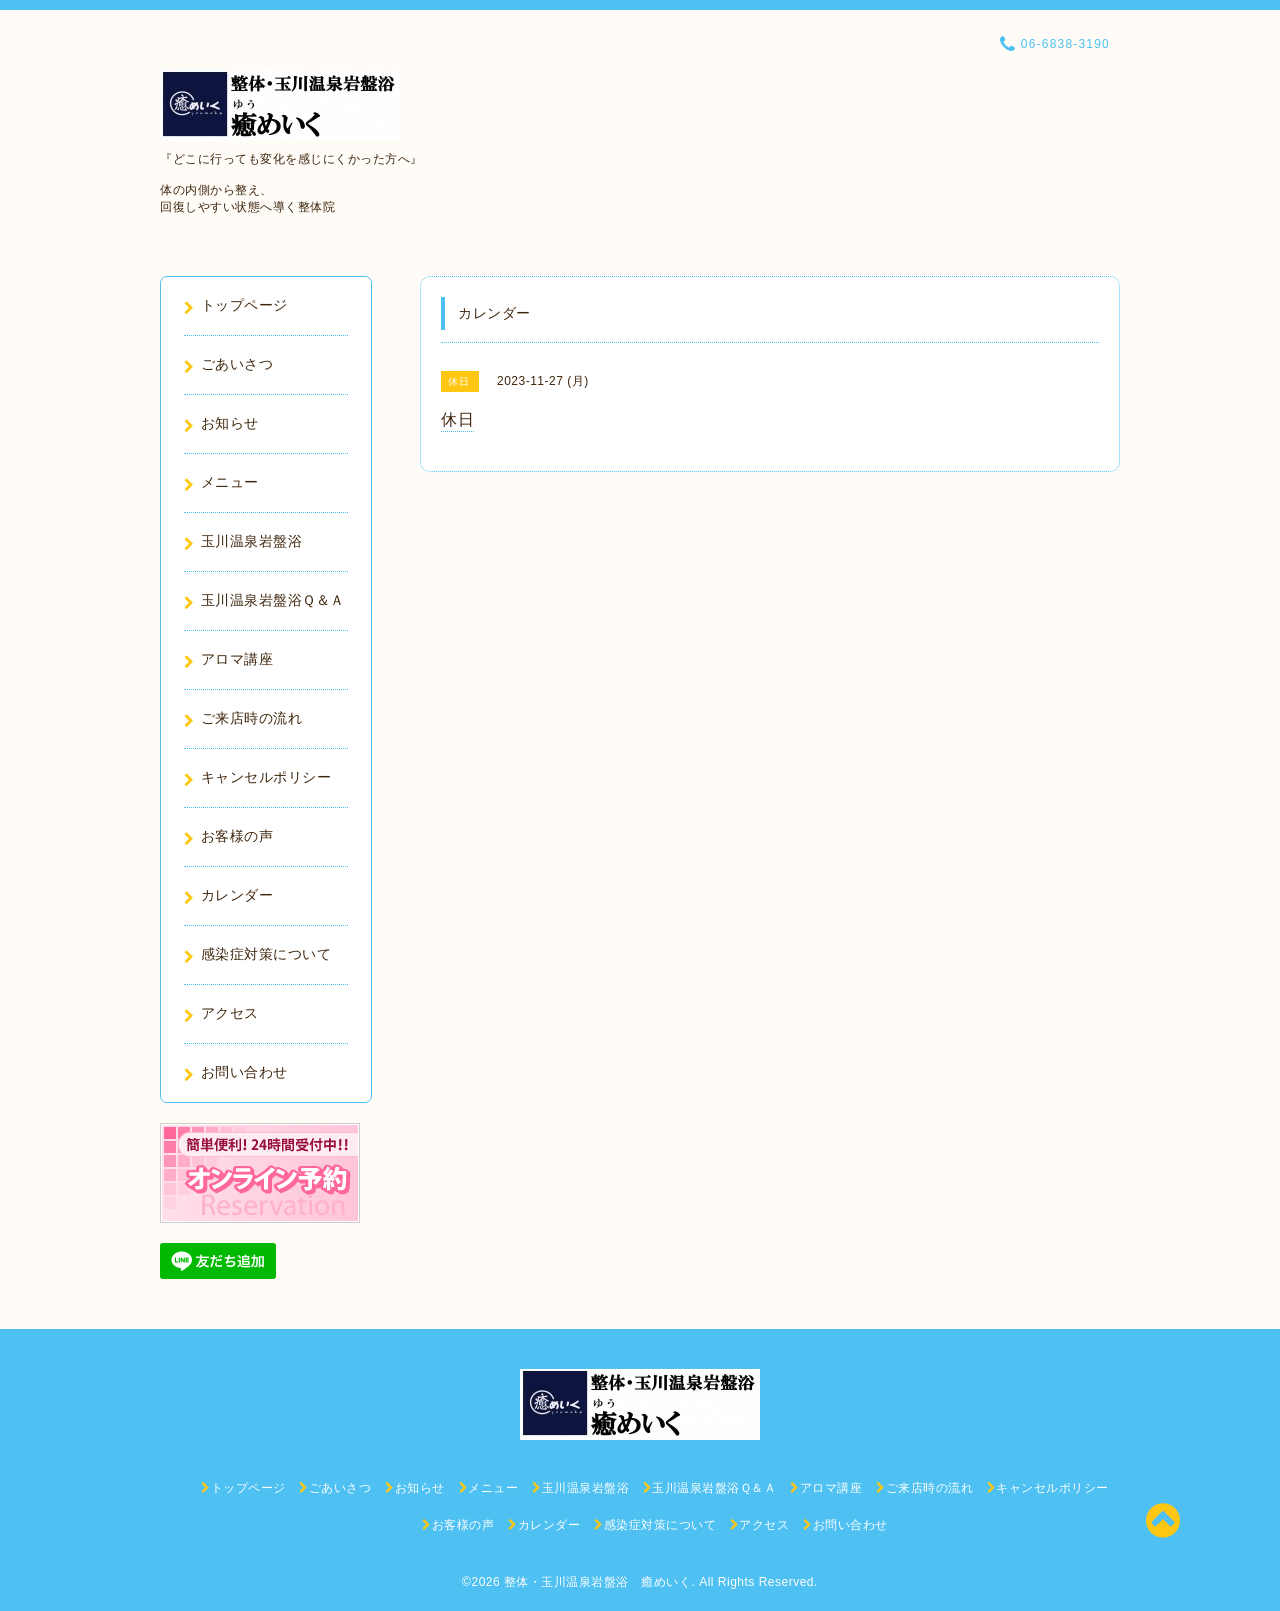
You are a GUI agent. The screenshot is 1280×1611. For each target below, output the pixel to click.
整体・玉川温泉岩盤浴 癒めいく (598, 1582)
